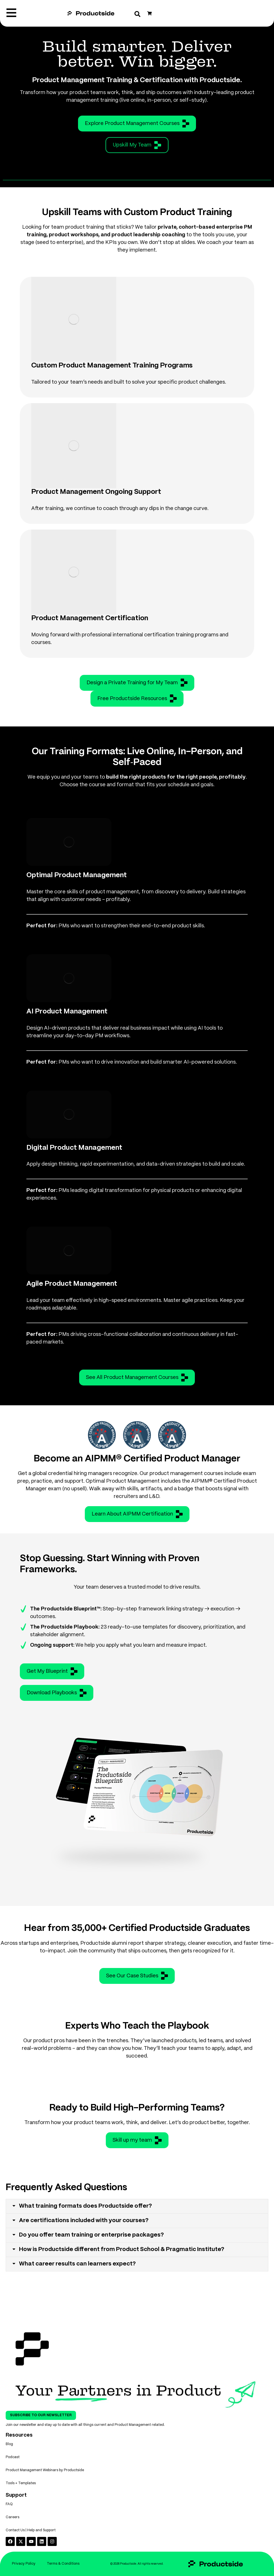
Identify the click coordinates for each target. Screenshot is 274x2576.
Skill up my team (137, 2140)
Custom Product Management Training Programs (112, 365)
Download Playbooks (57, 1693)
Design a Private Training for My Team (137, 682)
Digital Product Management (74, 1148)
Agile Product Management (71, 1284)
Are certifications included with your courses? (84, 2220)
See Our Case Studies (137, 1976)
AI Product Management (67, 1011)
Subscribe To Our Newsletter (41, 2415)
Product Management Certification (89, 618)
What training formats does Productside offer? (85, 2206)
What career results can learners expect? (77, 2264)
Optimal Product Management (76, 875)
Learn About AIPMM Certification (137, 1514)
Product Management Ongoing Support (96, 492)
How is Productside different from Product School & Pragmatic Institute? (121, 2249)
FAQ (9, 2504)
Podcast (13, 2457)
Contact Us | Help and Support (31, 2530)
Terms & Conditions (63, 2563)
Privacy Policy (23, 2563)
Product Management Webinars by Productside (45, 2470)
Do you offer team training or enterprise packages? (91, 2235)
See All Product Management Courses (137, 1377)
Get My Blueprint (52, 1671)
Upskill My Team (137, 145)
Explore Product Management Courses (137, 123)
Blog (9, 2444)
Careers (12, 2517)
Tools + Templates (21, 2483)
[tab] (137, 2206)
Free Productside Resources (137, 698)
